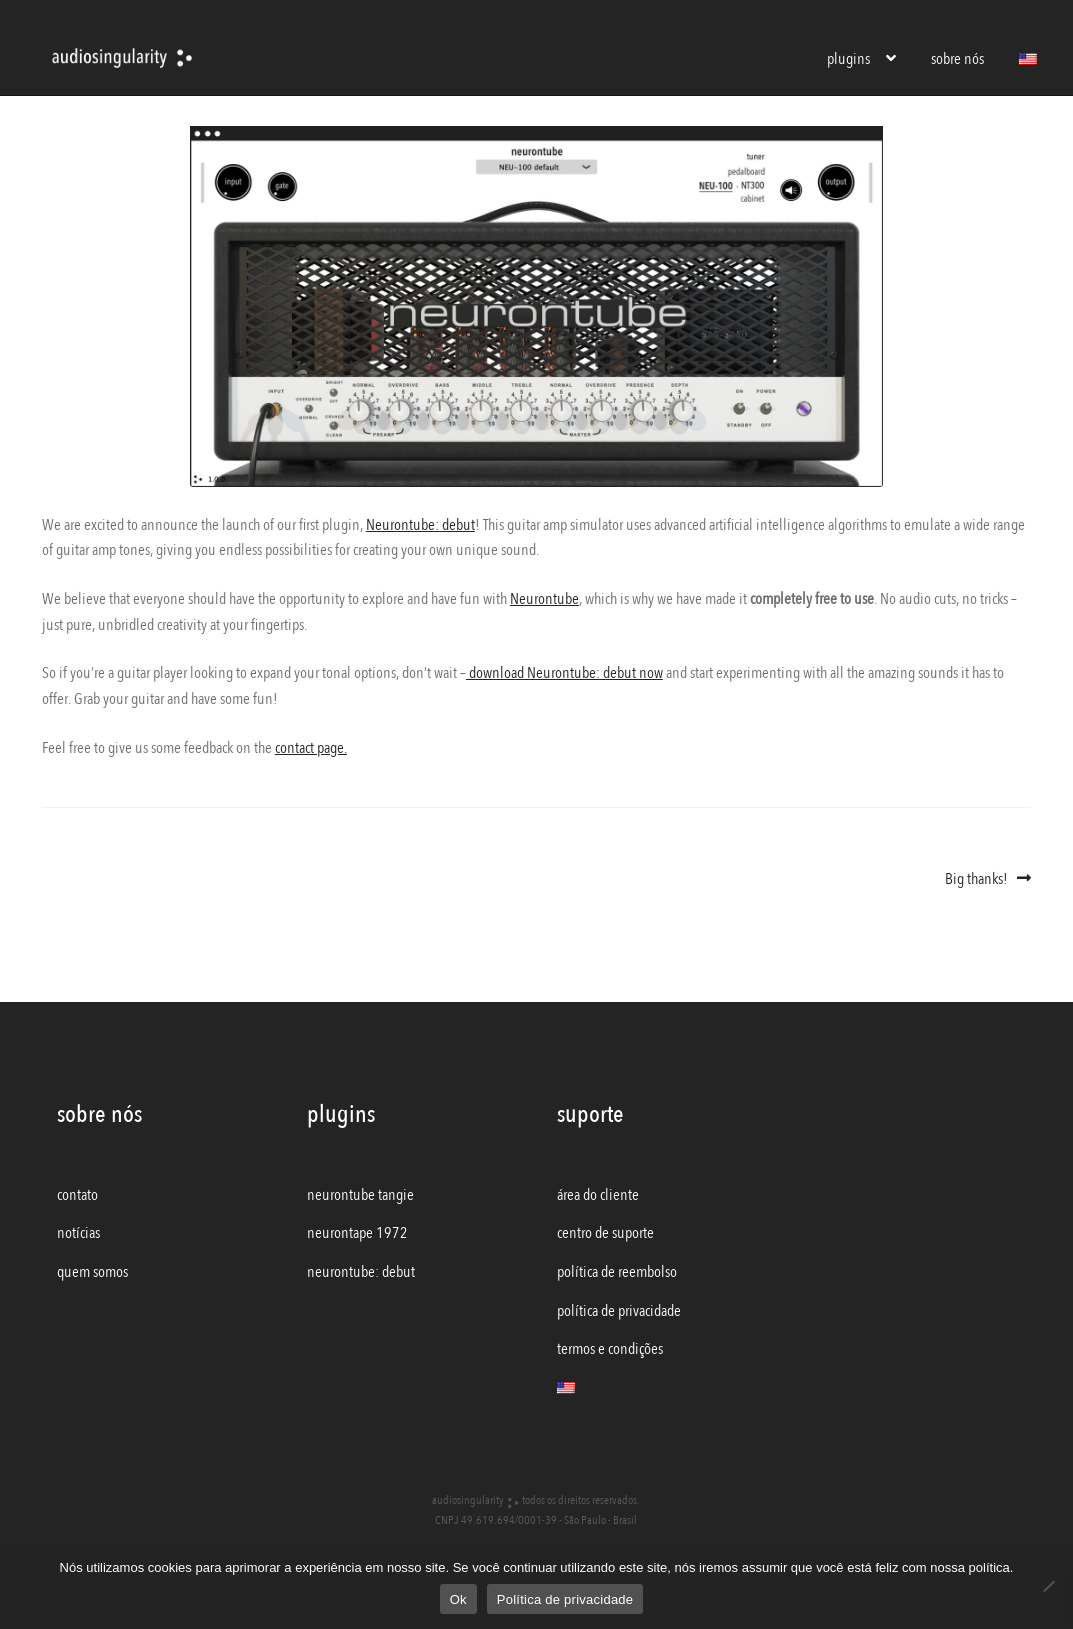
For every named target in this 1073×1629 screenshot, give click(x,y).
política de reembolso (617, 1272)
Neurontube (544, 599)
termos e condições (610, 1349)
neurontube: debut (361, 1272)
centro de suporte (605, 1233)
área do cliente (598, 1195)
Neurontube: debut (420, 525)
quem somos (92, 1272)
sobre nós (957, 59)
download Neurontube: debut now (564, 673)
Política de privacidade (565, 1599)
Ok (458, 1599)
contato (77, 1195)
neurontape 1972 (357, 1233)
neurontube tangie (360, 1195)
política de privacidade (619, 1311)
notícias (78, 1233)
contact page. (311, 748)
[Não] (1048, 1586)
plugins (848, 59)
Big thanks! (976, 879)
